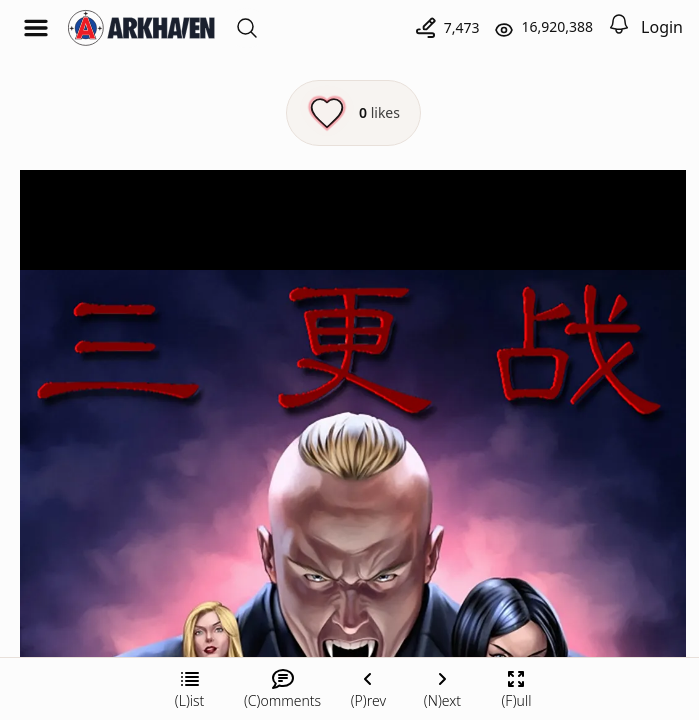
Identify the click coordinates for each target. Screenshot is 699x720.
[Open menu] (36, 28)
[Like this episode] (353, 113)
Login (662, 27)
